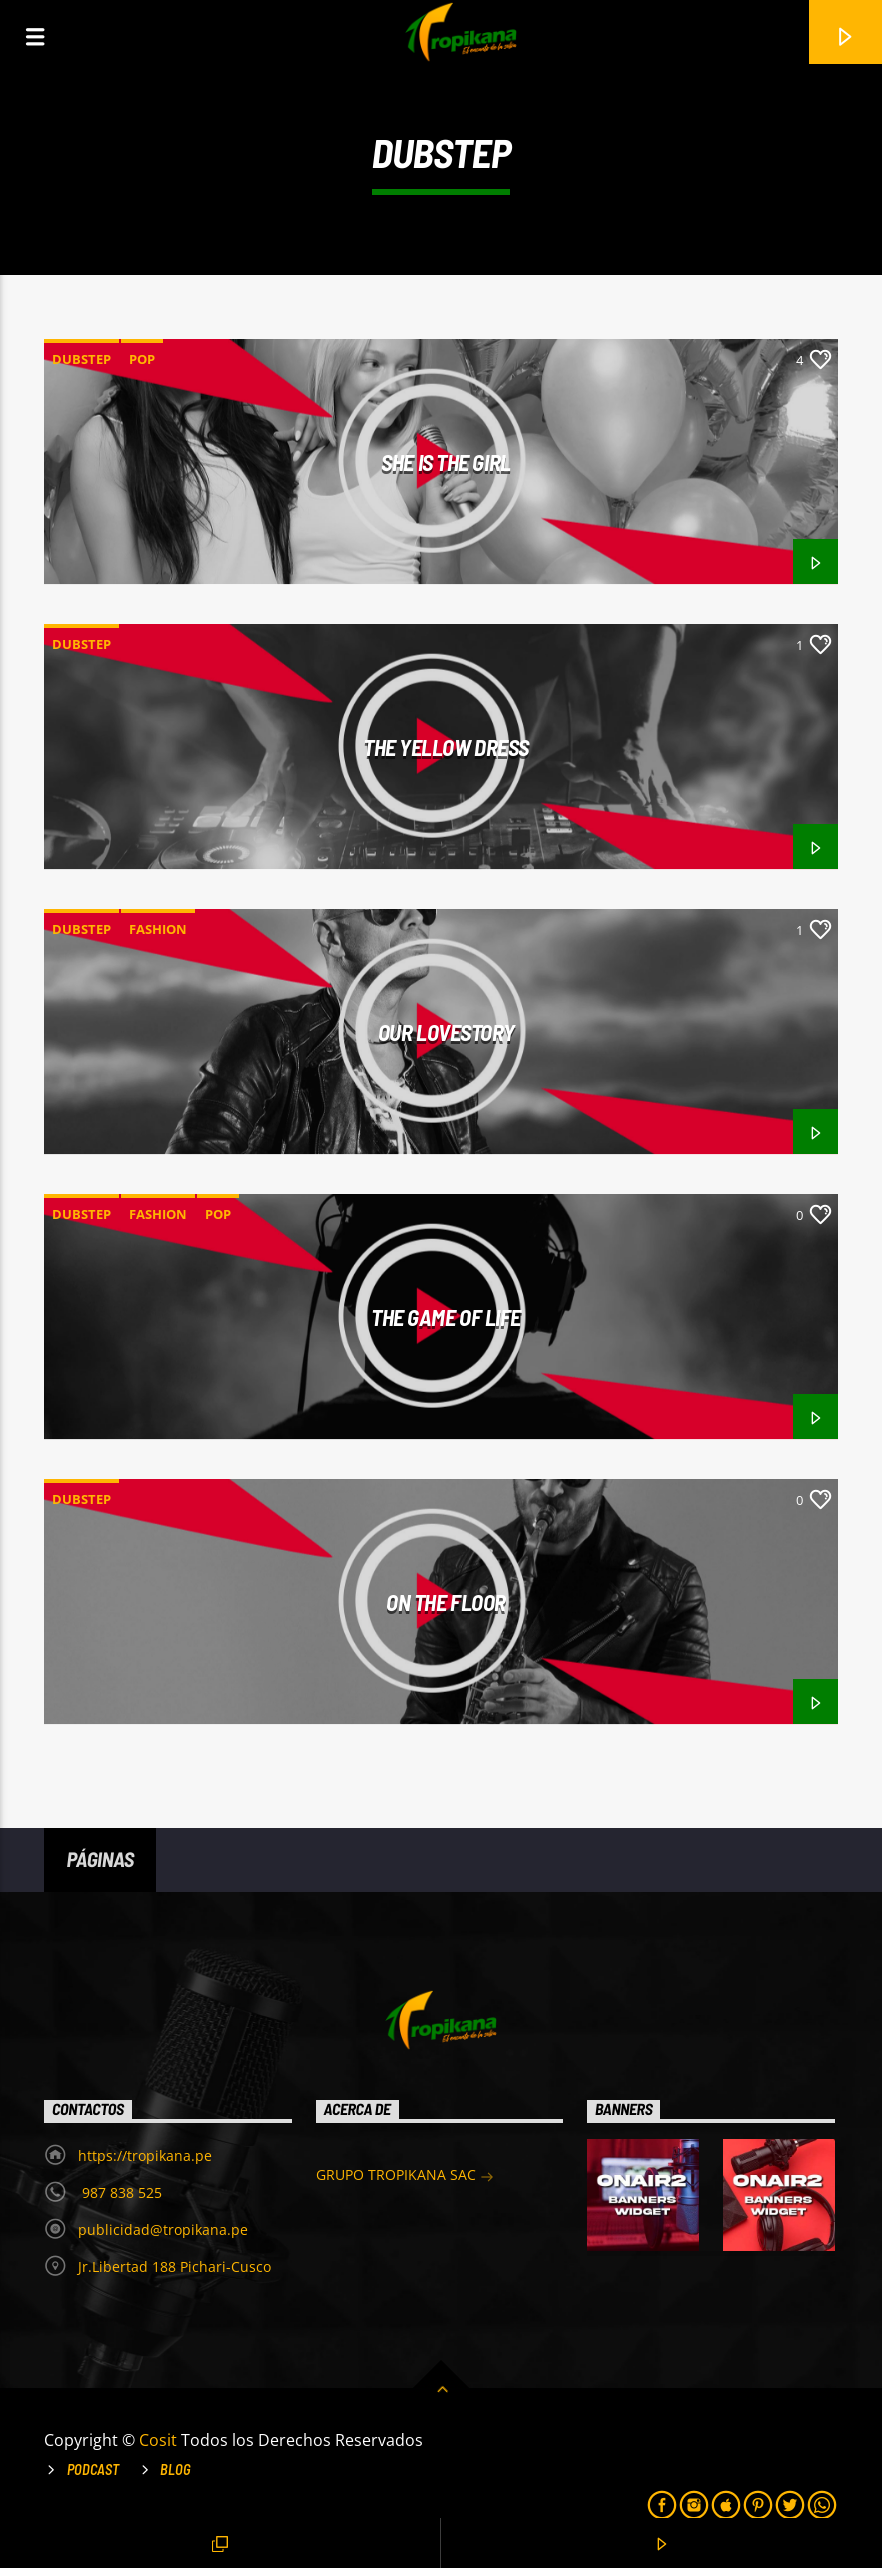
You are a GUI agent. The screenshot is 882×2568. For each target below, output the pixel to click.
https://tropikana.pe (145, 2155)
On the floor (446, 1602)
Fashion (158, 929)
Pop (142, 359)
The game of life (446, 1317)
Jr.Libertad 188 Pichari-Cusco (174, 2266)
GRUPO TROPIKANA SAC (405, 2176)
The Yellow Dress (446, 747)
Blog (175, 2469)
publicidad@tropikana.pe (163, 2229)
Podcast (93, 2469)
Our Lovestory (446, 1032)
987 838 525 (120, 2192)
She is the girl (445, 462)
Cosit (160, 2440)
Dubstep (81, 359)
